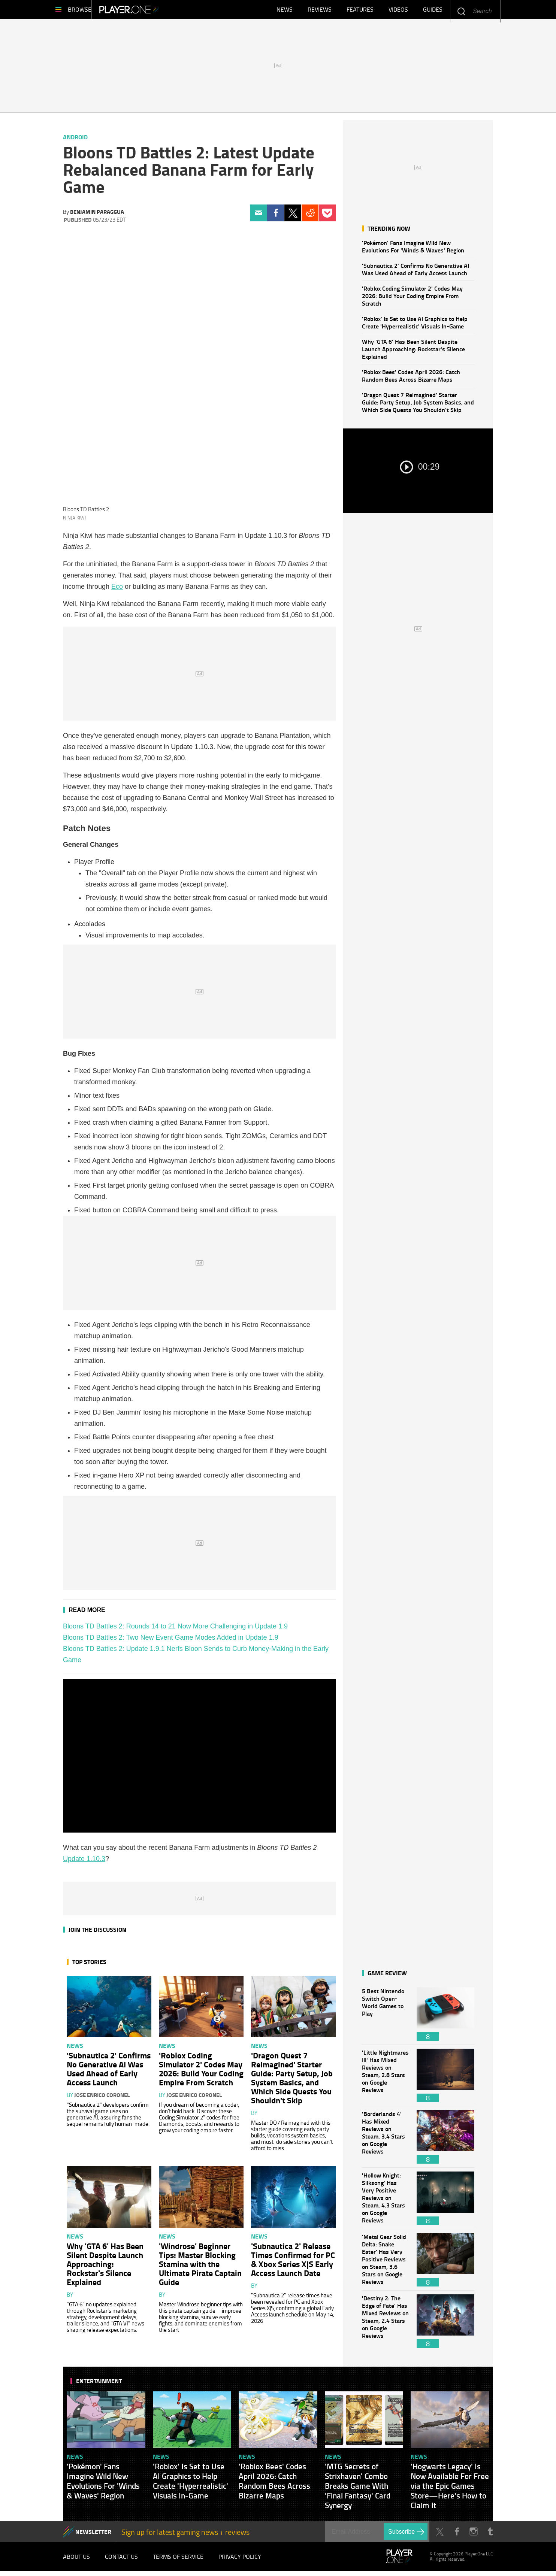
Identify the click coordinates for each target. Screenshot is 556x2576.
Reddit (310, 216)
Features (360, 11)
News (285, 11)
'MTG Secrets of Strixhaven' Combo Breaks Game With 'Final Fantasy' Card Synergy (357, 2489)
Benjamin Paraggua (97, 215)
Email (258, 216)
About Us (76, 2561)
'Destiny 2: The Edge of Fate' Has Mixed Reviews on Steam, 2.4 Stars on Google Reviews (385, 2325)
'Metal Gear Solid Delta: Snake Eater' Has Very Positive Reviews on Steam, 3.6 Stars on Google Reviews (385, 2263)
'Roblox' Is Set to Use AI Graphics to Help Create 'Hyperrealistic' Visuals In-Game (415, 326)
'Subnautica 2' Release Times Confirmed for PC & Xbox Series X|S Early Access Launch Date (293, 2262)
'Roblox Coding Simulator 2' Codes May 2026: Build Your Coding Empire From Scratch (412, 299)
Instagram (473, 2535)
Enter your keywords (461, 11)
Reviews (320, 11)
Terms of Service (178, 2561)
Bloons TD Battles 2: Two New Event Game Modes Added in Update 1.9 (170, 1641)
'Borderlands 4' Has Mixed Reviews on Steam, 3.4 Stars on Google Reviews (385, 2140)
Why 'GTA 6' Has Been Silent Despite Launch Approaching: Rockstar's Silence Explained (413, 352)
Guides (432, 11)
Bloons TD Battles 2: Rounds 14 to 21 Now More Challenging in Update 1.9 (175, 1630)
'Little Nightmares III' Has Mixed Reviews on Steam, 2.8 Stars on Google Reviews (385, 2079)
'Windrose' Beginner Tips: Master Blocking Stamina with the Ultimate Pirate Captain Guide (200, 2267)
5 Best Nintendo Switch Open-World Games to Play (385, 2018)
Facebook (275, 216)
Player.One (155, 11)
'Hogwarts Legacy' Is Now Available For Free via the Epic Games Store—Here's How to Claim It (450, 2489)
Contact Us (121, 2561)
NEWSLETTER (93, 2535)
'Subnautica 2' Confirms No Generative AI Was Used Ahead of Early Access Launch (415, 273)
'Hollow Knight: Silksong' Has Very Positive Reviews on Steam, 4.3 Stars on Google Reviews (385, 2202)
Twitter (292, 216)
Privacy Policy (239, 2561)
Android (75, 140)
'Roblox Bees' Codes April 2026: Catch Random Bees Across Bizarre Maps (411, 379)
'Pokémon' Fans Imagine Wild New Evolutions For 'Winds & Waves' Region (413, 250)
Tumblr (490, 2535)
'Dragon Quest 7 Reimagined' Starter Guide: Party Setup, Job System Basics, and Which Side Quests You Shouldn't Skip (418, 406)
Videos (398, 11)
